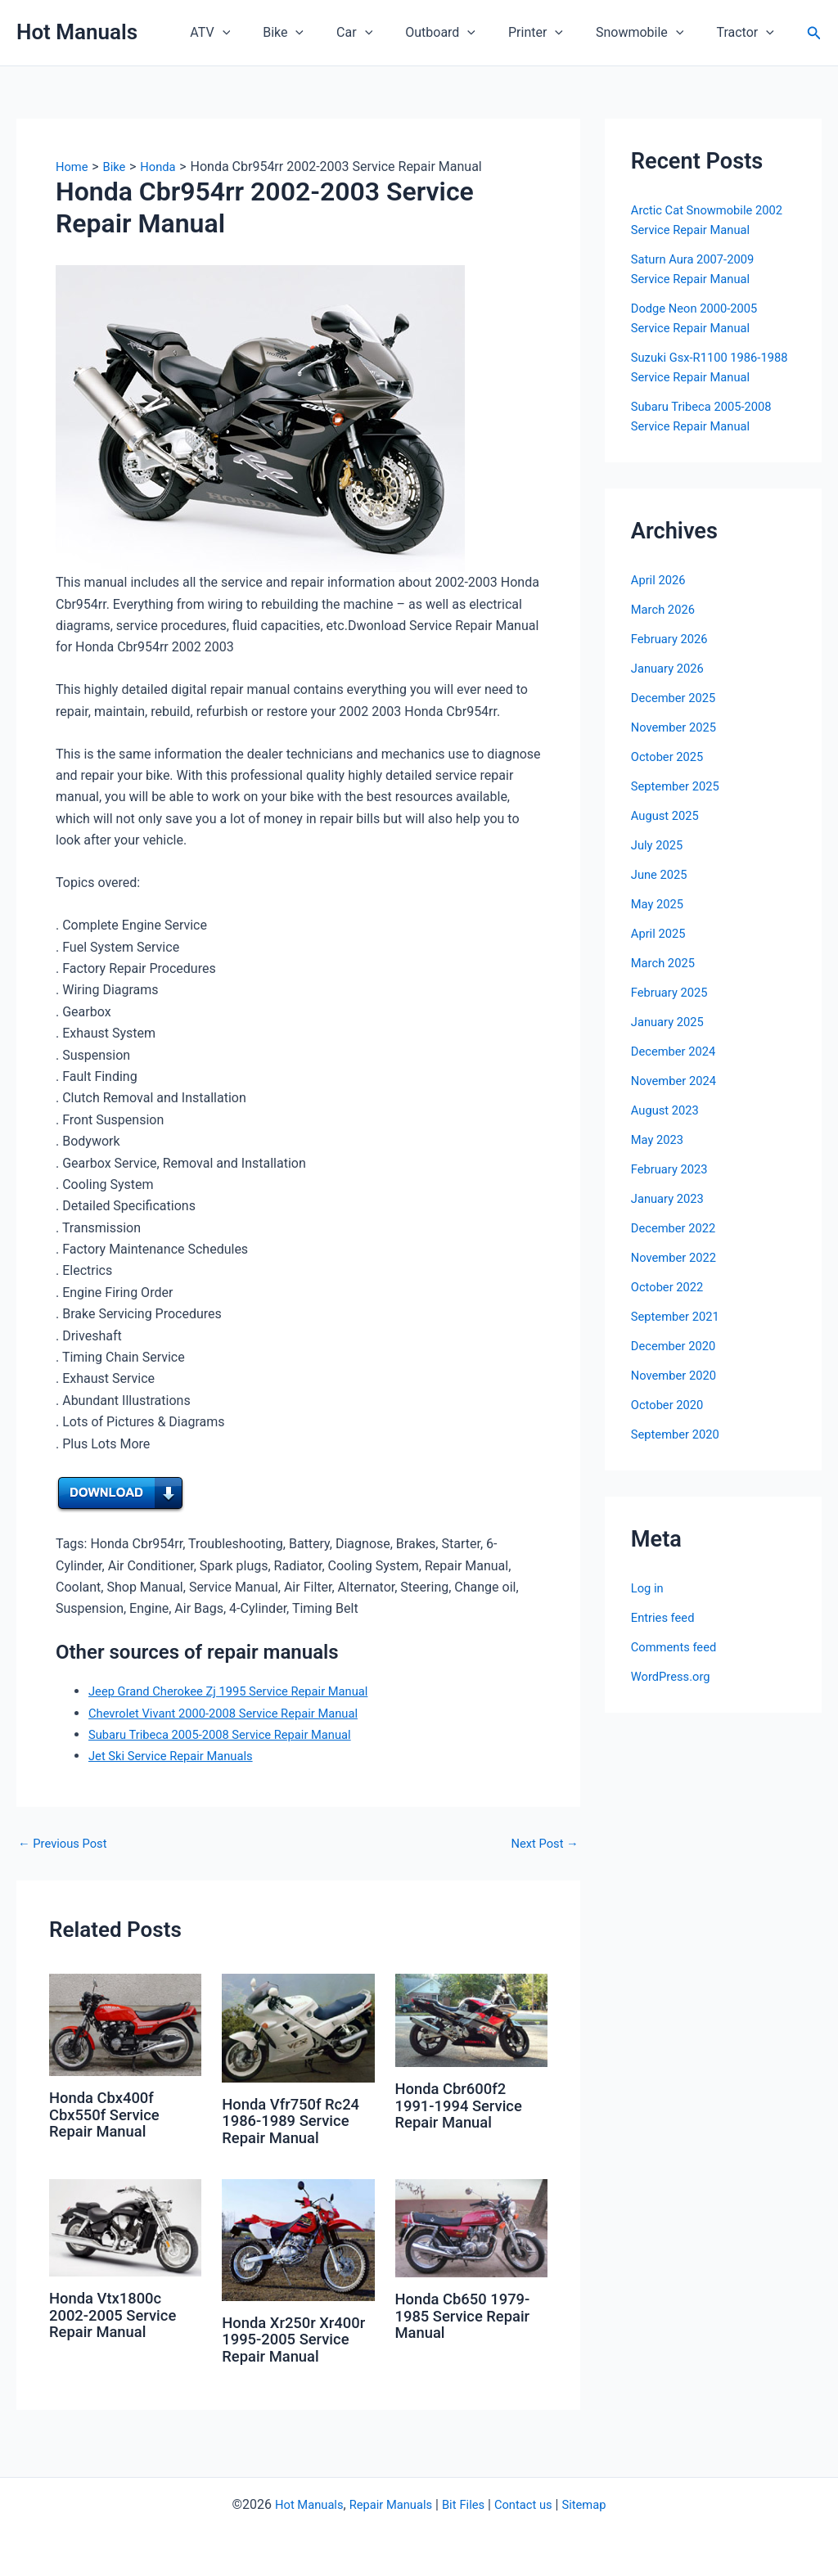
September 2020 (679, 1434)
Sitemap (595, 2504)
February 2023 (672, 1169)
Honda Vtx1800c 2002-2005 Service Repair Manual (118, 2313)
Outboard (463, 32)
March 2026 (666, 609)
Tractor (748, 32)
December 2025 (677, 697)
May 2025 (659, 904)
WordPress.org (674, 1676)
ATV (252, 32)
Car (384, 32)
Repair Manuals (387, 2504)
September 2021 (679, 1316)
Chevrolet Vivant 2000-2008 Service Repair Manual (234, 1713)
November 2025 (677, 727)
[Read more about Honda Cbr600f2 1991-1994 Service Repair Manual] (471, 2019)
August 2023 (668, 1110)
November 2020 (677, 1375)
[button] (265, 32)
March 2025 (666, 963)
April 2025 (661, 933)
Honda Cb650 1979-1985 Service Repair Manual (468, 2314)
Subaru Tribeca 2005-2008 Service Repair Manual (231, 1734)
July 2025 (659, 845)
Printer (552, 32)
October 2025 (670, 756)
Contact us (529, 2504)
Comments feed (677, 1647)
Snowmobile (649, 32)
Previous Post (66, 1843)
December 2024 (677, 1051)
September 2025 (679, 786)
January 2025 (670, 1021)
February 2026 (672, 638)
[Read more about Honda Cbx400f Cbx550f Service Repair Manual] (125, 2024)
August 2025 (668, 815)
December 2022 (677, 1228)
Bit (449, 2504)
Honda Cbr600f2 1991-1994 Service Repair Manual (464, 2104)
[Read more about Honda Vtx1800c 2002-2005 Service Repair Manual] (125, 2226)
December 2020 (677, 1345)
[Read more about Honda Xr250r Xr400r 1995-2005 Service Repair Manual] (298, 2238)
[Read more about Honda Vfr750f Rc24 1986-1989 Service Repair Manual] (298, 2027)
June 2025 (661, 874)
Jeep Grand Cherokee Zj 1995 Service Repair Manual (240, 1691)
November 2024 (677, 1080)
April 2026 (661, 580)
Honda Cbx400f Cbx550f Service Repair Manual (109, 2113)
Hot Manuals (76, 32)
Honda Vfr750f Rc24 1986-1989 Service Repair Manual (297, 2120)
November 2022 (677, 1257)
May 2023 (659, 1139)
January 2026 (670, 668)
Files (475, 2504)
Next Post (542, 1843)
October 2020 (670, 1404)
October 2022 (670, 1287)
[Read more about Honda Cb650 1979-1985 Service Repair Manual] (471, 2226)
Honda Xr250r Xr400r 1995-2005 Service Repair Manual (289, 2346)
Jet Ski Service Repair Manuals (178, 1755)
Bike (319, 32)
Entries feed (666, 1617)
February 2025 (672, 992)
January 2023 (670, 1198)
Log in (648, 1588)
